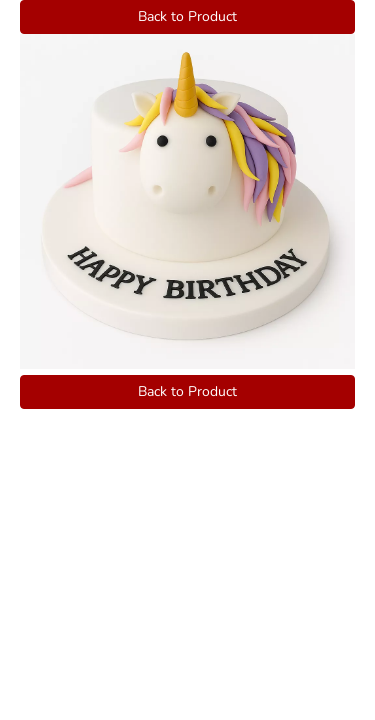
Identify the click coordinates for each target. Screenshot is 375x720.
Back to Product (187, 16)
